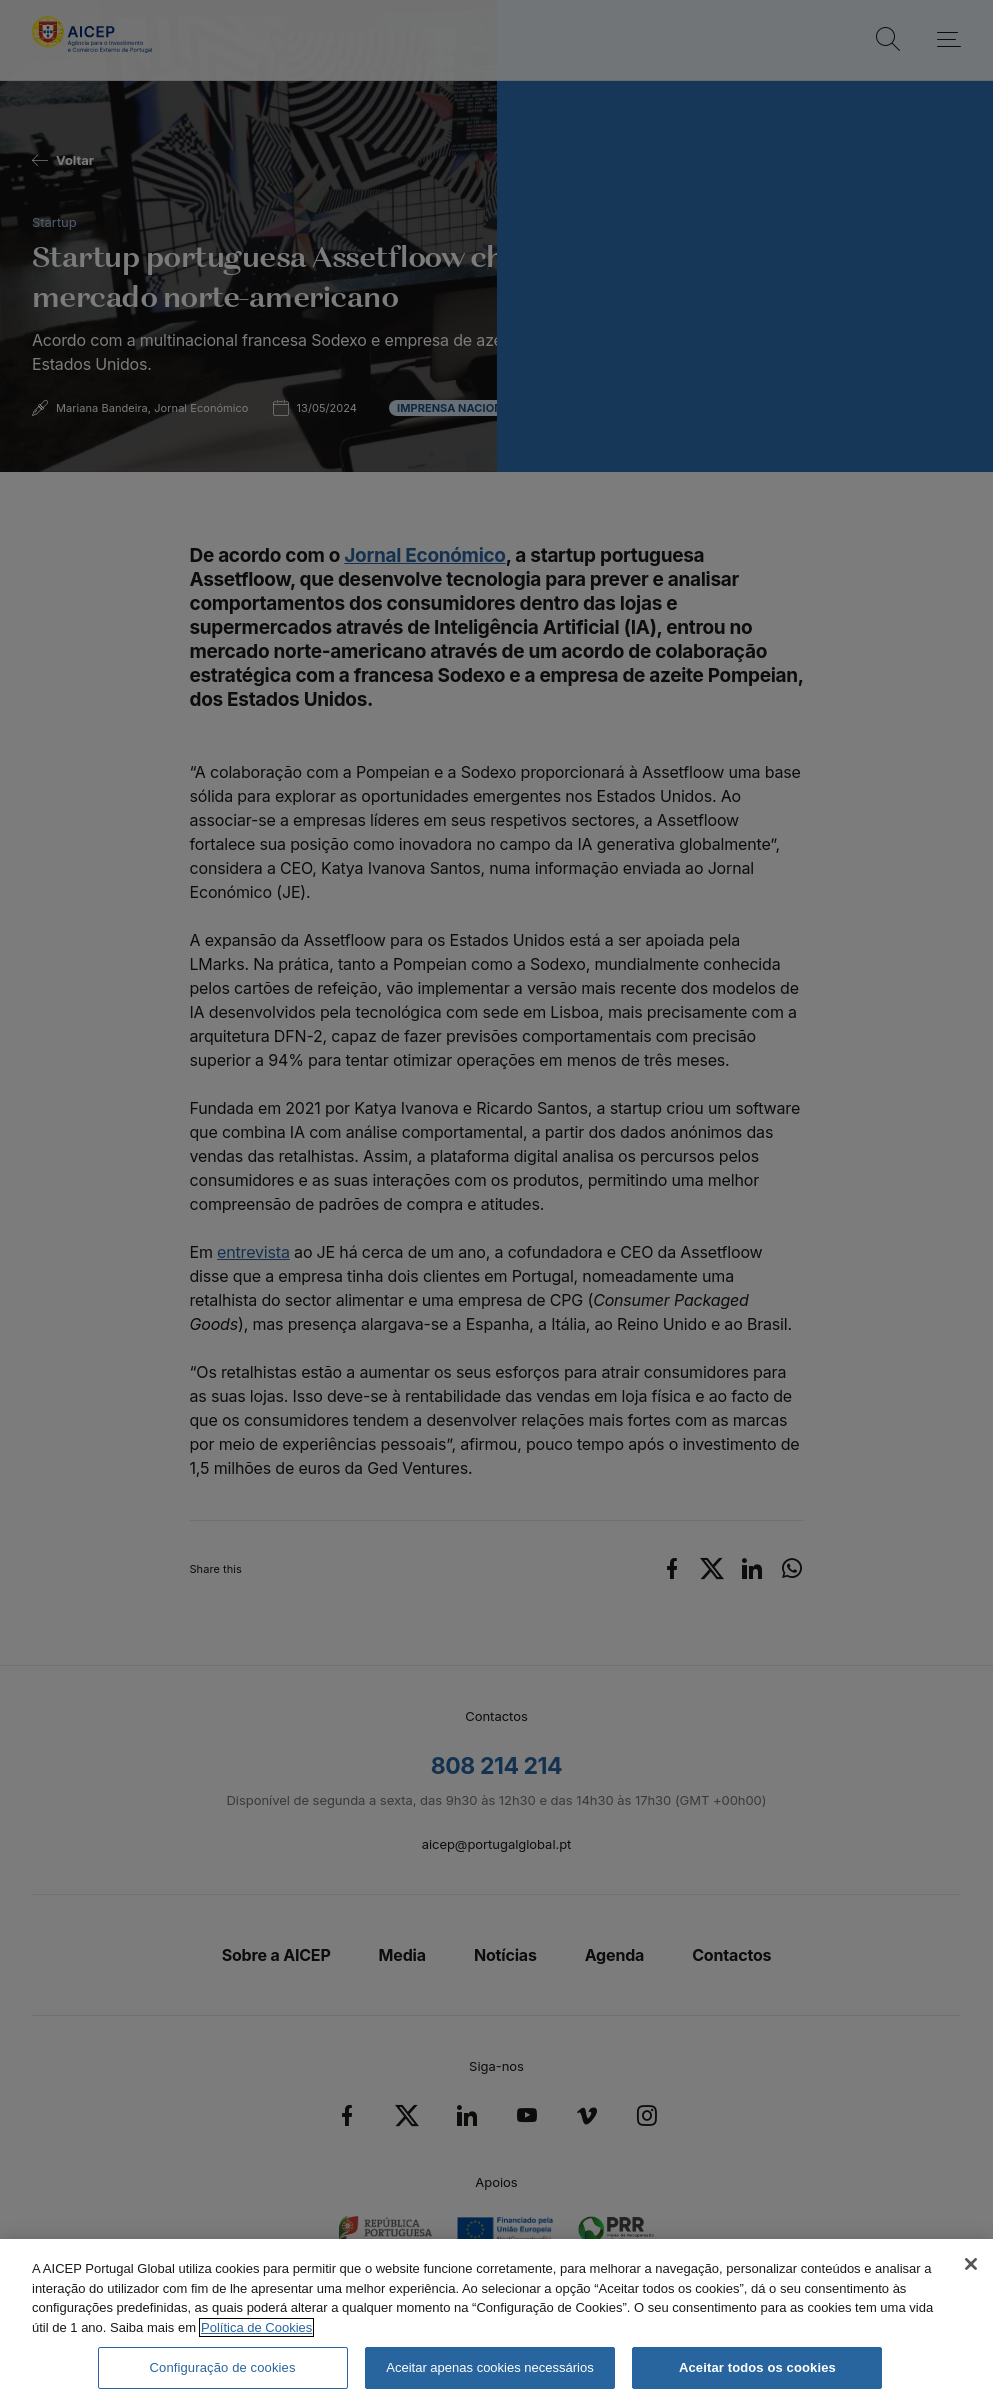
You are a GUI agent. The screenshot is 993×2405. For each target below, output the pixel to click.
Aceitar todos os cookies (757, 2367)
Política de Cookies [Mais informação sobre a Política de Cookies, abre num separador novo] (256, 2327)
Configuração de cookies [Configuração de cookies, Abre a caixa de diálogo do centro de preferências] (223, 2367)
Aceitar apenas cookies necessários (489, 2367)
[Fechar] (971, 2264)
